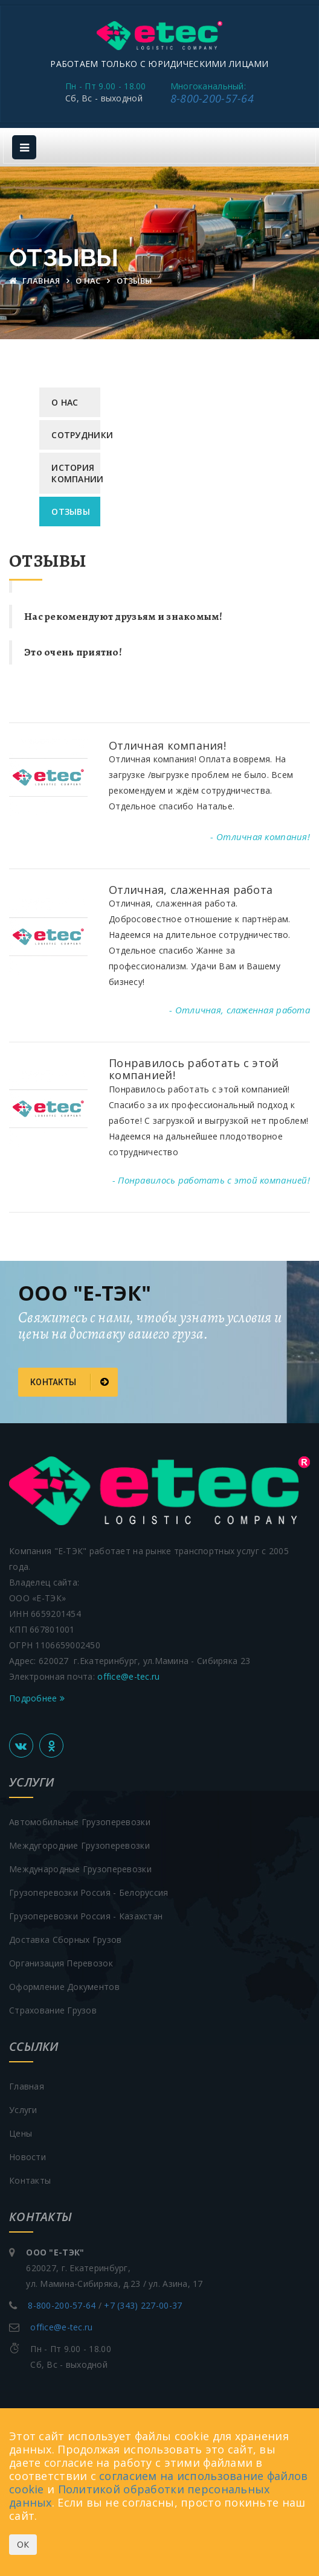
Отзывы (70, 511)
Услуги (23, 2109)
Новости (27, 2157)
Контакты (69, 1382)
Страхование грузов (53, 2010)
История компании (75, 473)
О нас (89, 280)
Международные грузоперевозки (80, 1869)
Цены (20, 2133)
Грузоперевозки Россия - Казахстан (86, 1916)
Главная (35, 280)
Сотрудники (75, 435)
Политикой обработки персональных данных (139, 2496)
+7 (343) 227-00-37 (143, 2305)
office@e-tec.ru (128, 1676)
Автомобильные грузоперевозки (79, 1822)
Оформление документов (64, 1986)
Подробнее (37, 1698)
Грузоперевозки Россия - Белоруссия (89, 1892)
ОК (23, 2544)
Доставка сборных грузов (65, 1939)
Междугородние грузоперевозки (79, 1845)
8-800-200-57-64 (212, 98)
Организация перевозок (61, 1963)
